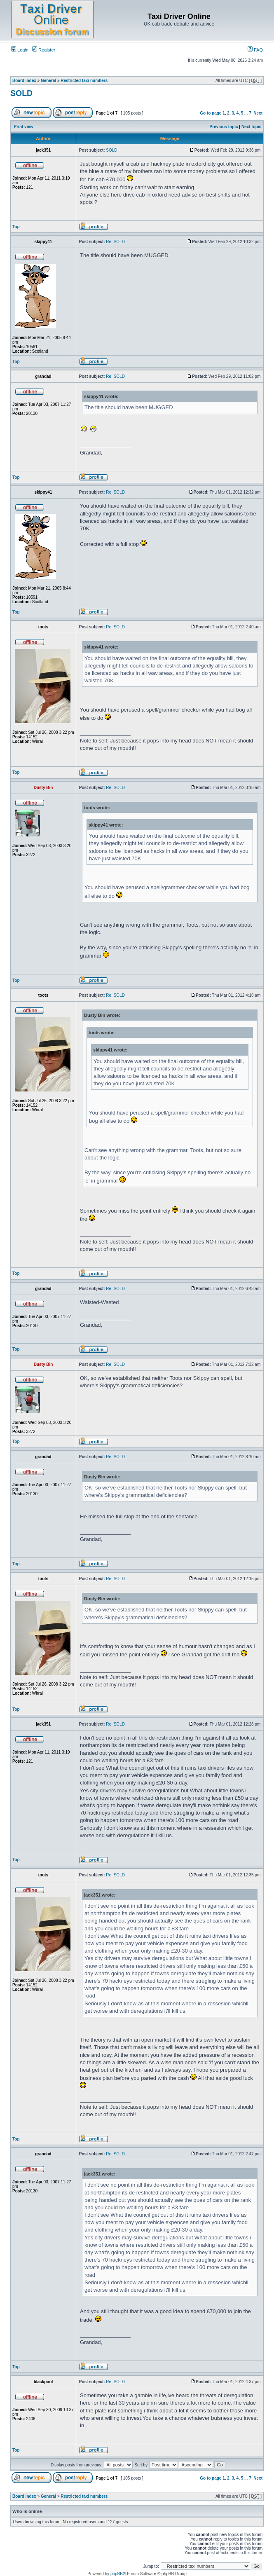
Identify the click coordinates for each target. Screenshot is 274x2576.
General (48, 80)
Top (16, 227)
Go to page (210, 113)
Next (257, 113)
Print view (23, 126)
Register (43, 49)
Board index (24, 80)
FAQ (255, 49)
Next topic (251, 126)
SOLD (21, 93)
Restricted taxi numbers (84, 80)
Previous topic (224, 126)
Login (19, 49)
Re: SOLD (115, 241)
